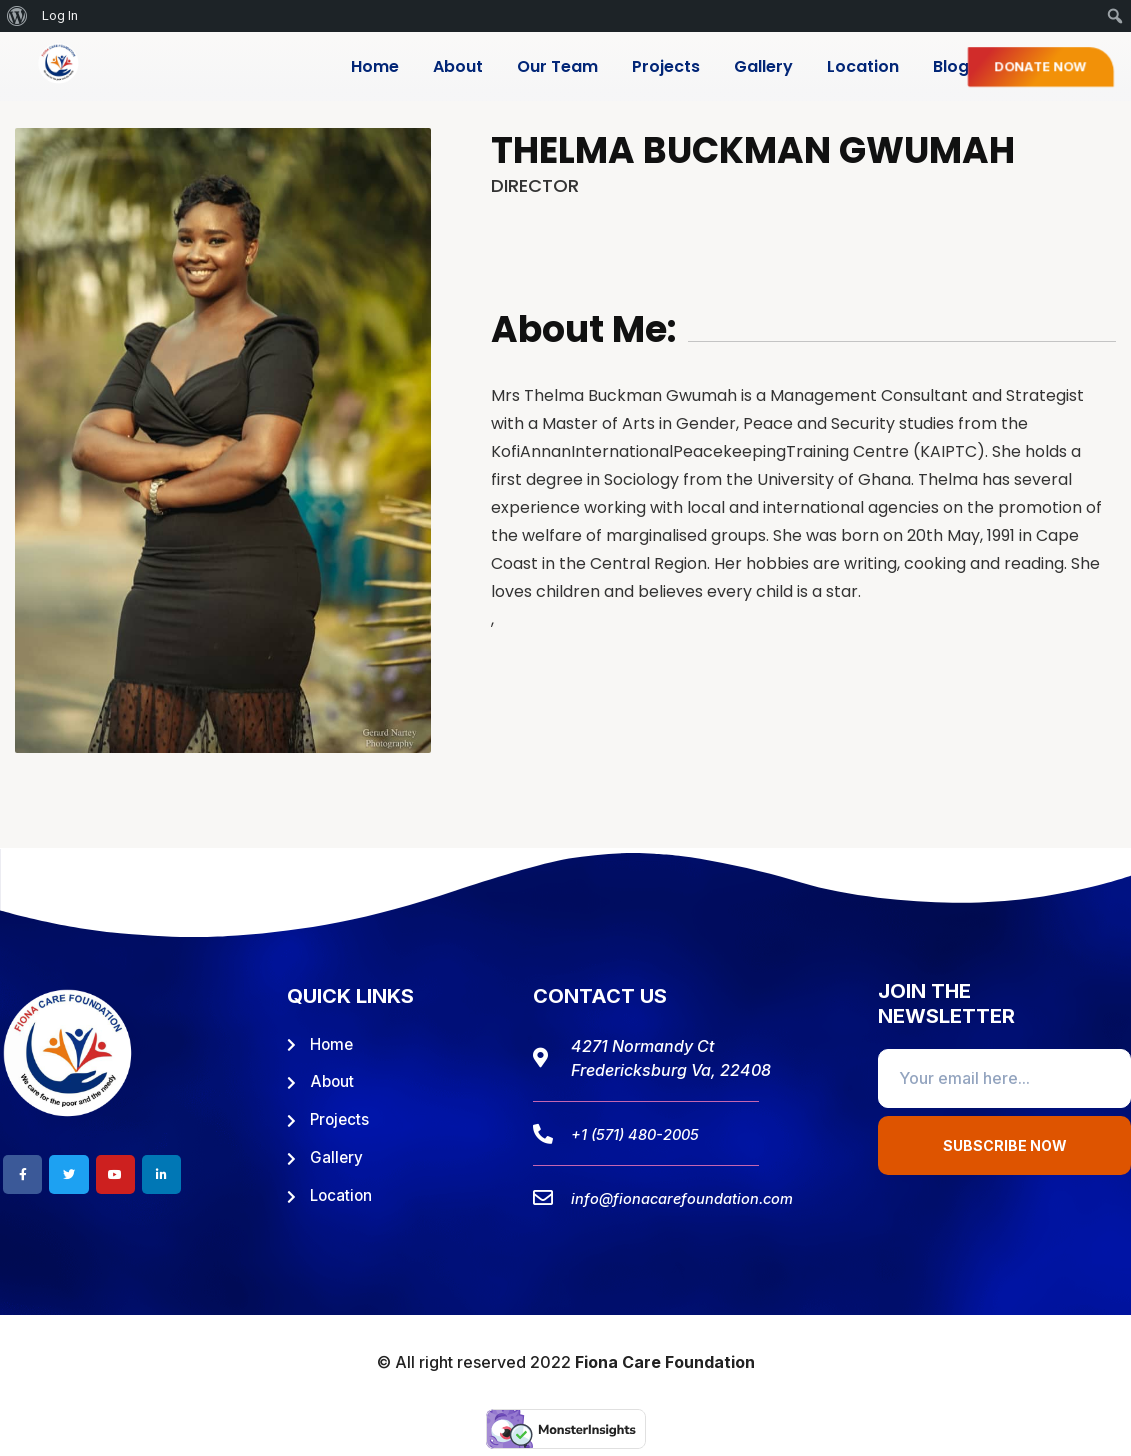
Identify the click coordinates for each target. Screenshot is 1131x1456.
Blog (951, 66)
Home (375, 66)
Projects (666, 66)
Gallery (763, 66)
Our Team (557, 66)
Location (863, 66)
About (458, 66)
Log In (60, 15)
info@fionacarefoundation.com (692, 1198)
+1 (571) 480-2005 (642, 1134)
